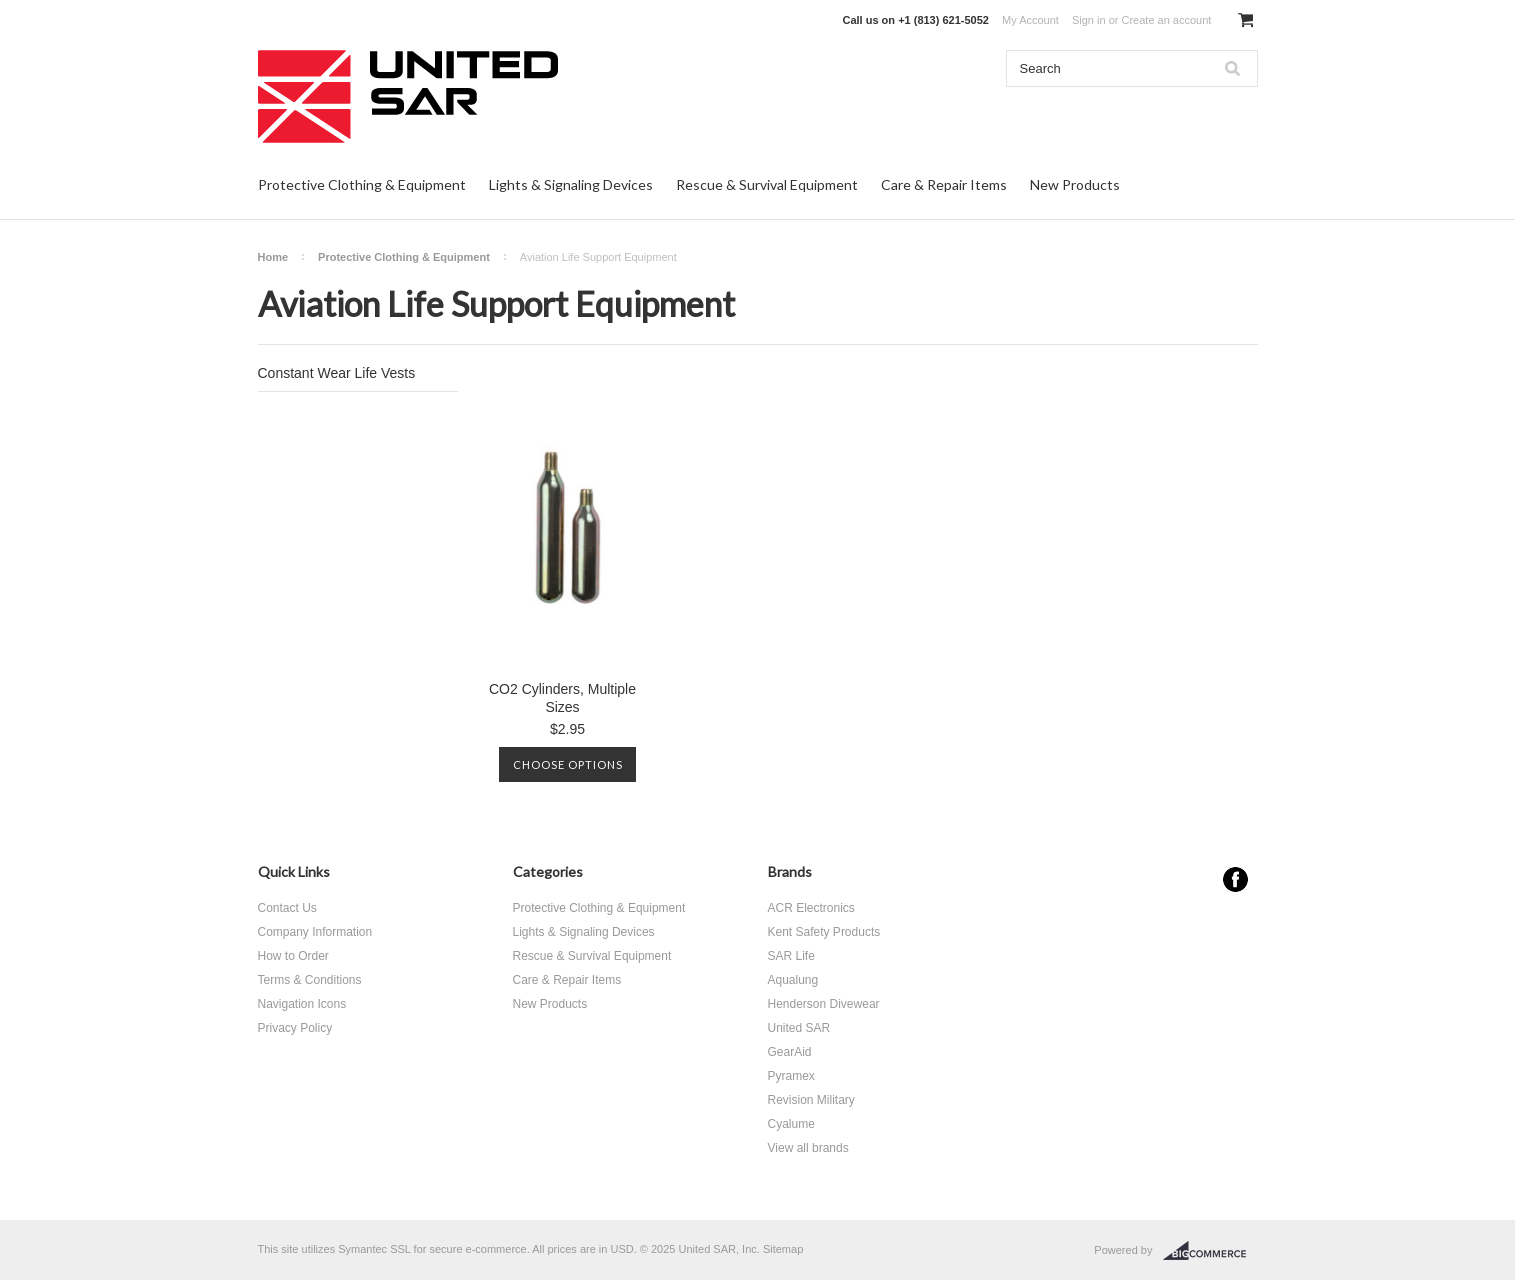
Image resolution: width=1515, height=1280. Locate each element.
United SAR (799, 1028)
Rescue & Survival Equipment (767, 184)
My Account (1030, 20)
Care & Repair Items (944, 184)
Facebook (1235, 879)
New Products (1075, 184)
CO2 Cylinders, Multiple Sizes (562, 698)
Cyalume (791, 1124)
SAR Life (791, 956)
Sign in (1089, 20)
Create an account (1166, 20)
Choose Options (568, 764)
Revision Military (811, 1100)
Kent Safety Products (824, 932)
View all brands (808, 1148)
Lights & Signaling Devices (571, 184)
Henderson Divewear (824, 1004)
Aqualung (793, 980)
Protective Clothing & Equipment (362, 184)
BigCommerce (1210, 1251)
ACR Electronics (811, 908)
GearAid (790, 1052)
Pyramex (791, 1076)
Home (273, 257)
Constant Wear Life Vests (337, 373)
